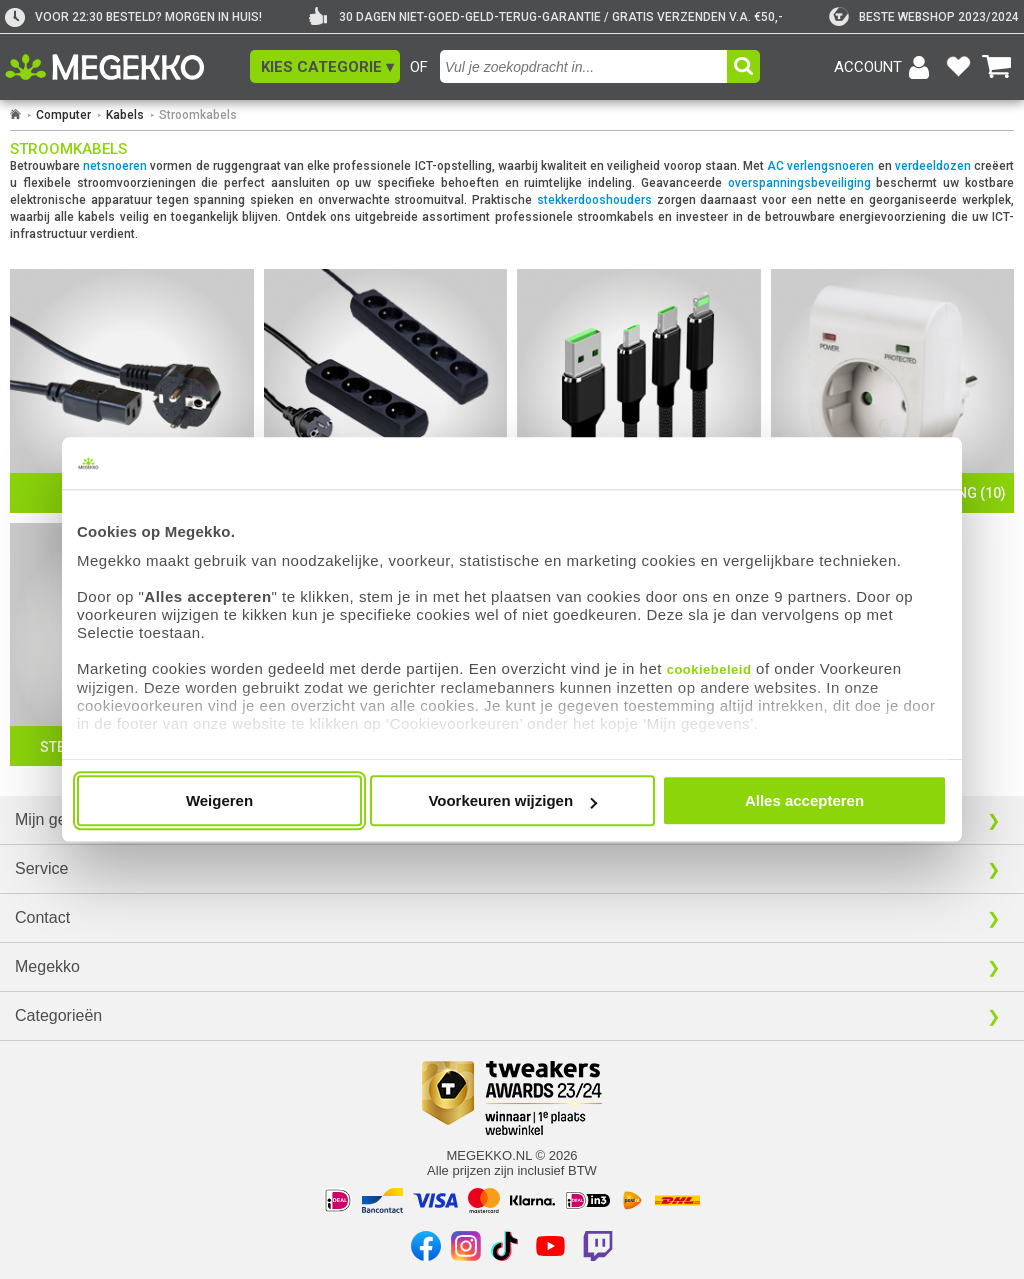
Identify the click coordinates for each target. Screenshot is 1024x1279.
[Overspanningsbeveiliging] (893, 391)
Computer (63, 115)
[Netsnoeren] (132, 391)
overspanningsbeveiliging (799, 183)
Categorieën (58, 1015)
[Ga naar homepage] (15, 115)
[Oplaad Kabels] (639, 391)
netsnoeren (115, 166)
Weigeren (219, 800)
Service (41, 868)
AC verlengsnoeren (820, 166)
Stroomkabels (198, 115)
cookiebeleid (709, 669)
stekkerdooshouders (594, 200)
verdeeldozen (933, 166)
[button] (325, 66)
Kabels (125, 115)
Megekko (47, 966)
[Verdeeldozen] (386, 391)
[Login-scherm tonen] (885, 67)
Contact (42, 917)
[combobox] (586, 66)
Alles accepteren (804, 800)
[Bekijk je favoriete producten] (958, 67)
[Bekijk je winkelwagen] (997, 67)
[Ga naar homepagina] (127, 67)
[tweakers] (924, 17)
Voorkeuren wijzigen (512, 800)
